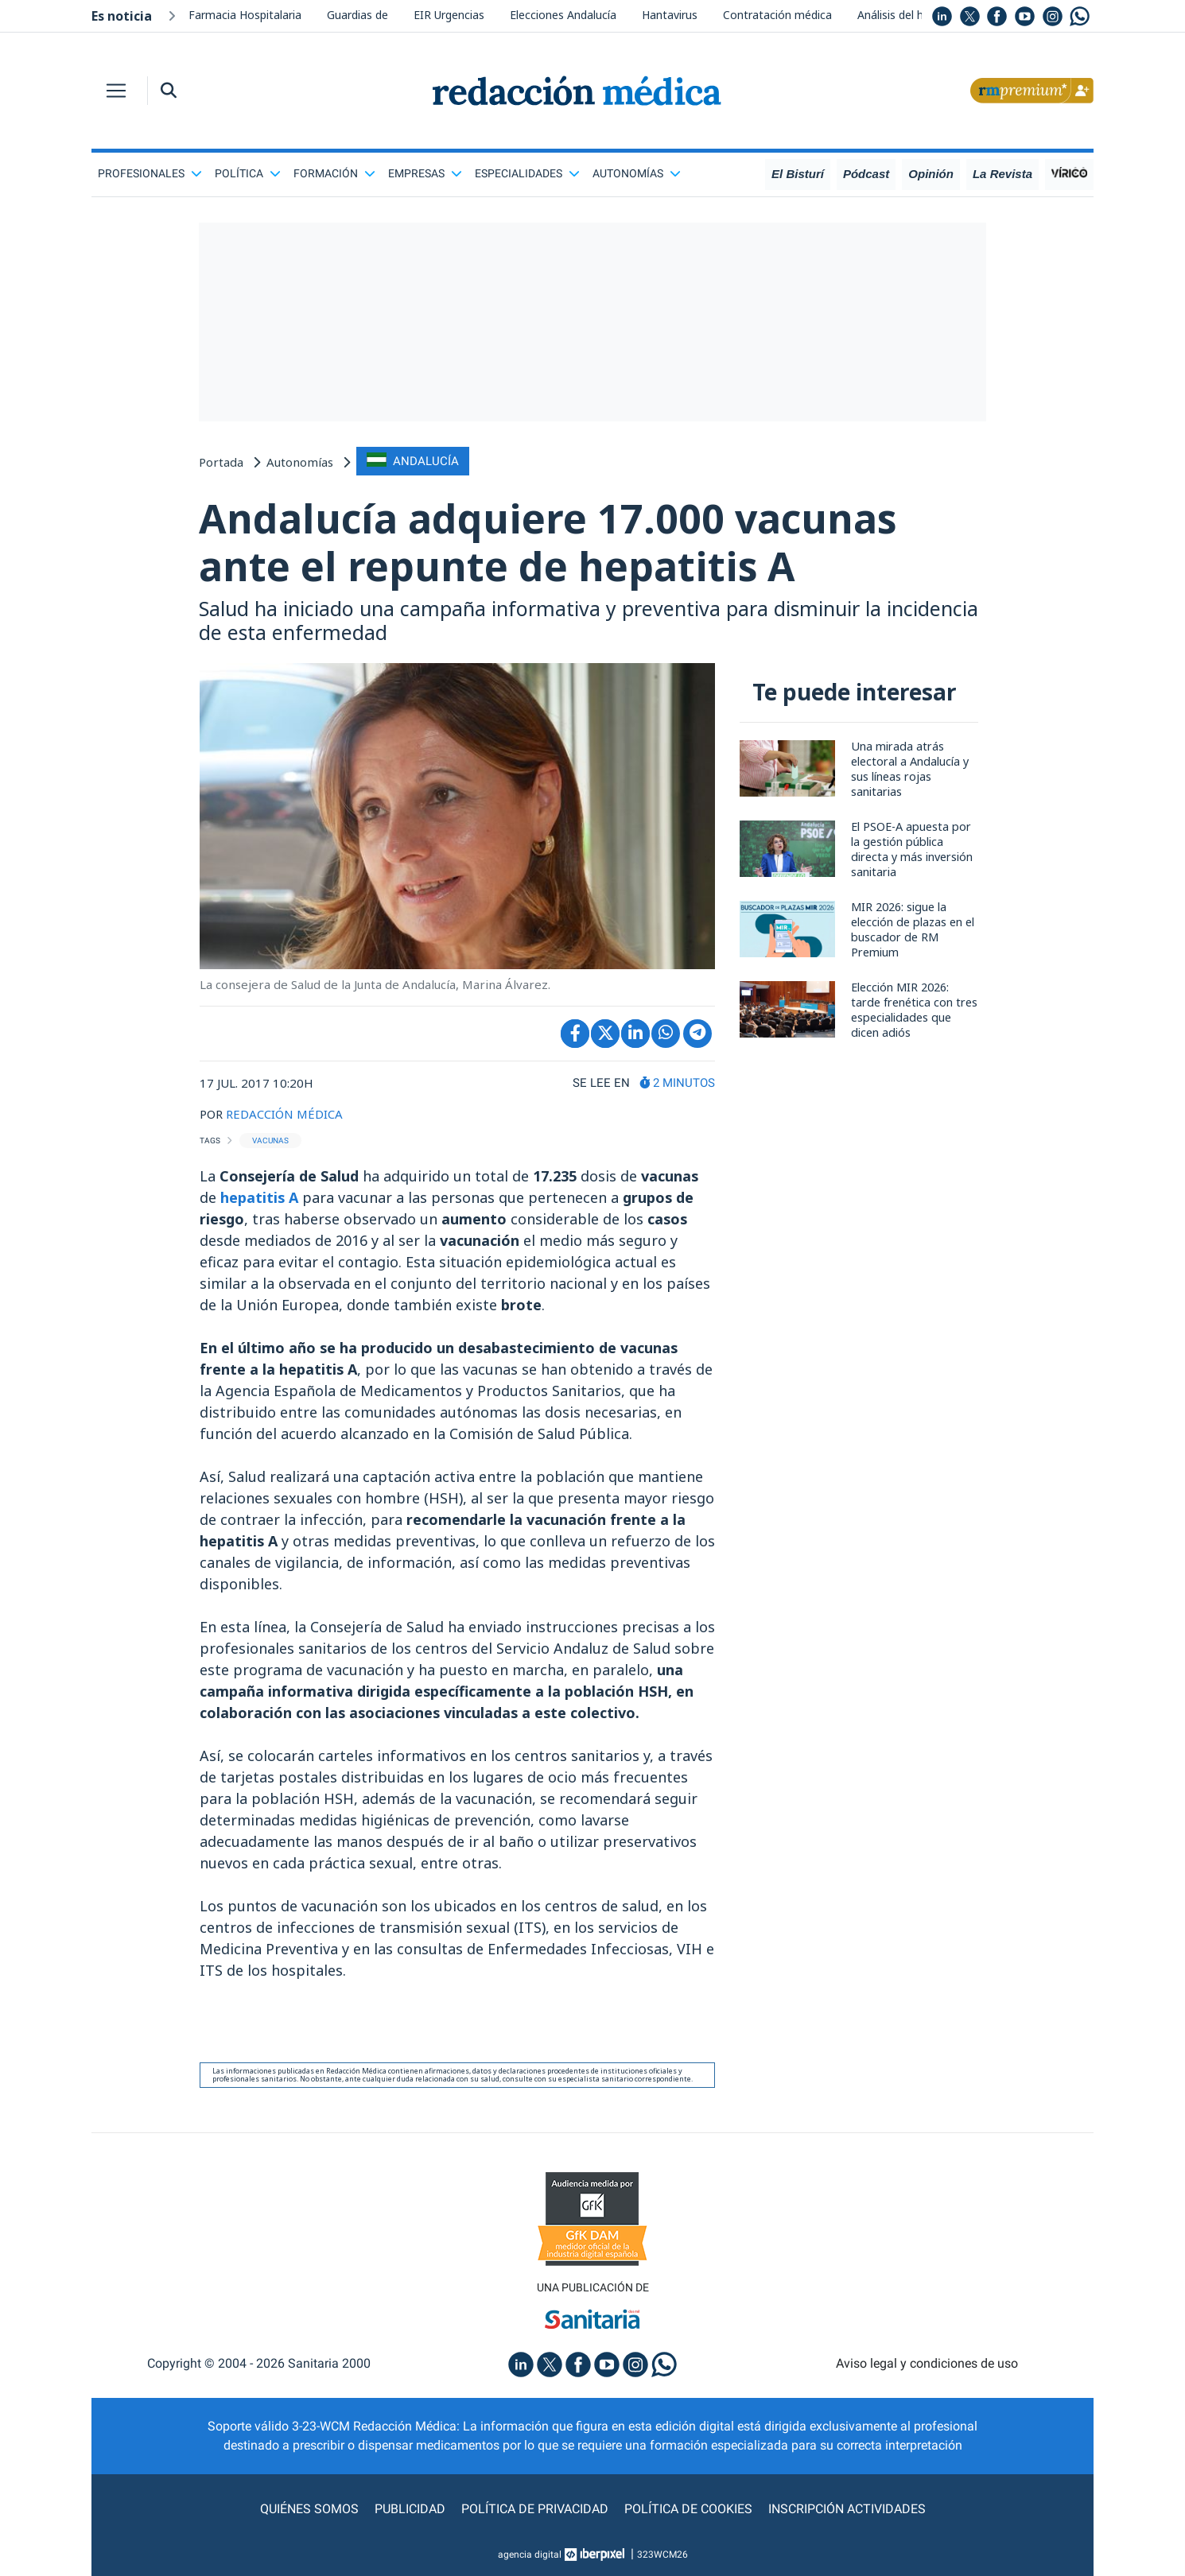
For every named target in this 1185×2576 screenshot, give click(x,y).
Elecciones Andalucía (563, 14)
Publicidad (410, 2508)
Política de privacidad (534, 2508)
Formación (334, 173)
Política (248, 173)
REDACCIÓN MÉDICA (284, 1114)
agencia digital (529, 2554)
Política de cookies (688, 2508)
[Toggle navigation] (116, 90)
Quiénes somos (309, 2508)
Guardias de (357, 14)
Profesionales (150, 173)
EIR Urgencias (449, 14)
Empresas (425, 173)
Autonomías (636, 173)
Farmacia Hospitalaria (244, 14)
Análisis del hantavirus (914, 14)
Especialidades (527, 173)
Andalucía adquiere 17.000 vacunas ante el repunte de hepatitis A (547, 542)
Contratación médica (777, 14)
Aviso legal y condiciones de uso (927, 2363)
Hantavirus (669, 14)
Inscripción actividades (847, 2508)
